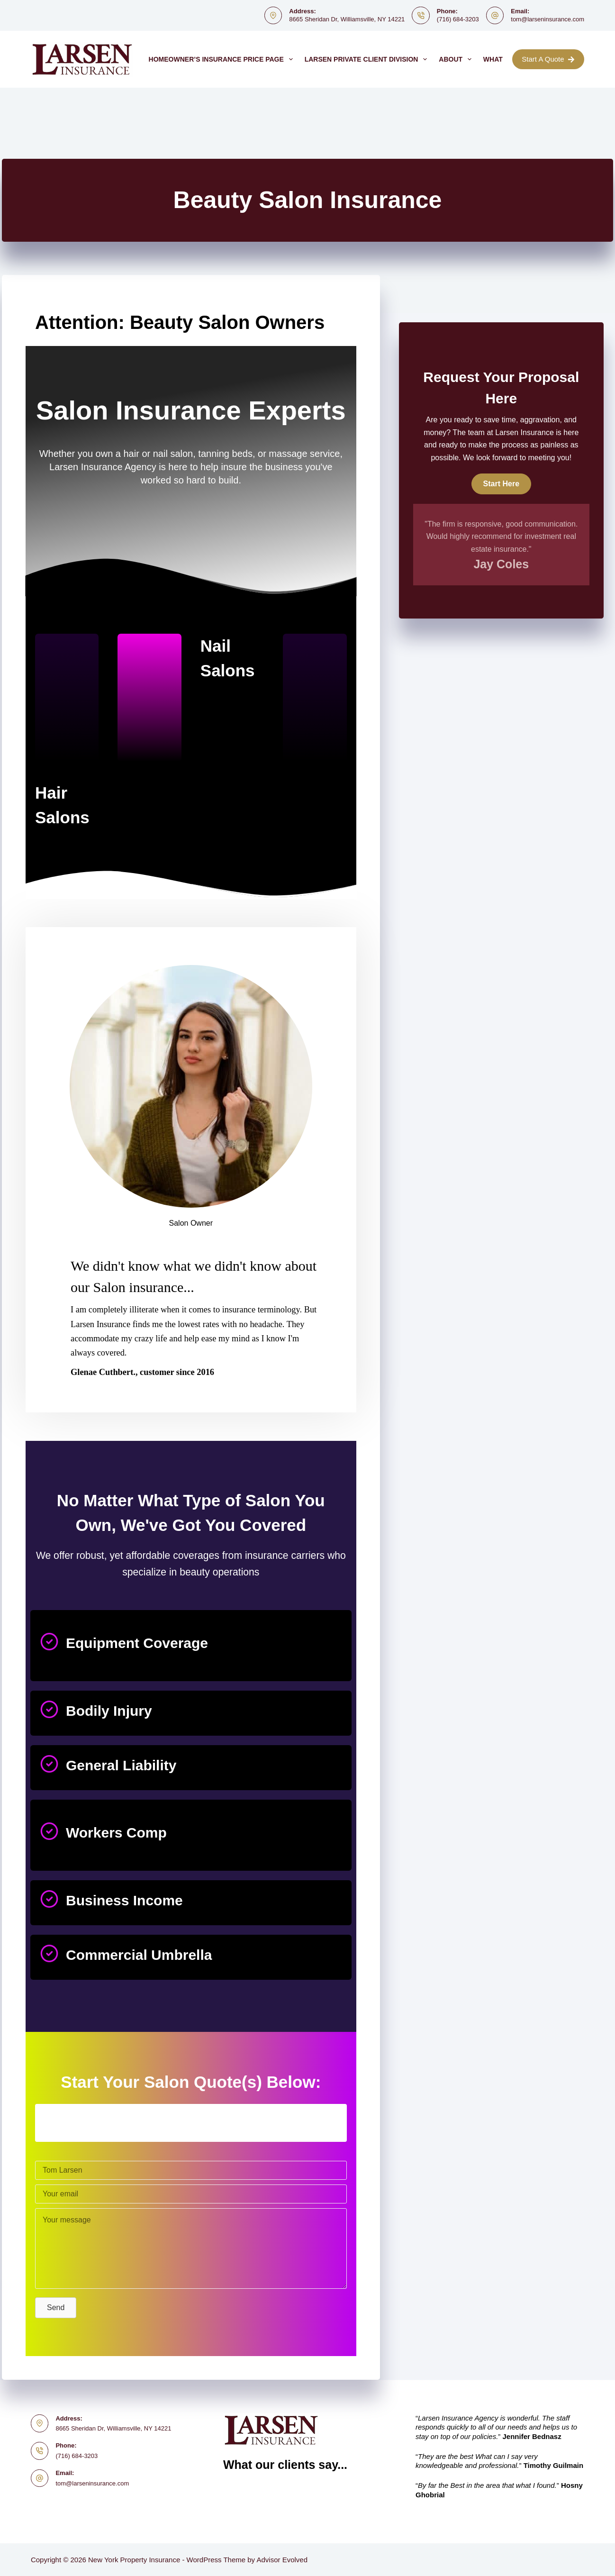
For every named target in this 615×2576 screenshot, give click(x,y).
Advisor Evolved (282, 2560)
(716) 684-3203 (458, 19)
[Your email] (191, 2194)
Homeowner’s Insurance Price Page (223, 59)
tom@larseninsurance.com (547, 19)
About (457, 59)
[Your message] (191, 2248)
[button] (55, 2307)
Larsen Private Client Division (368, 59)
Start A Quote (548, 59)
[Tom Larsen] (191, 2170)
